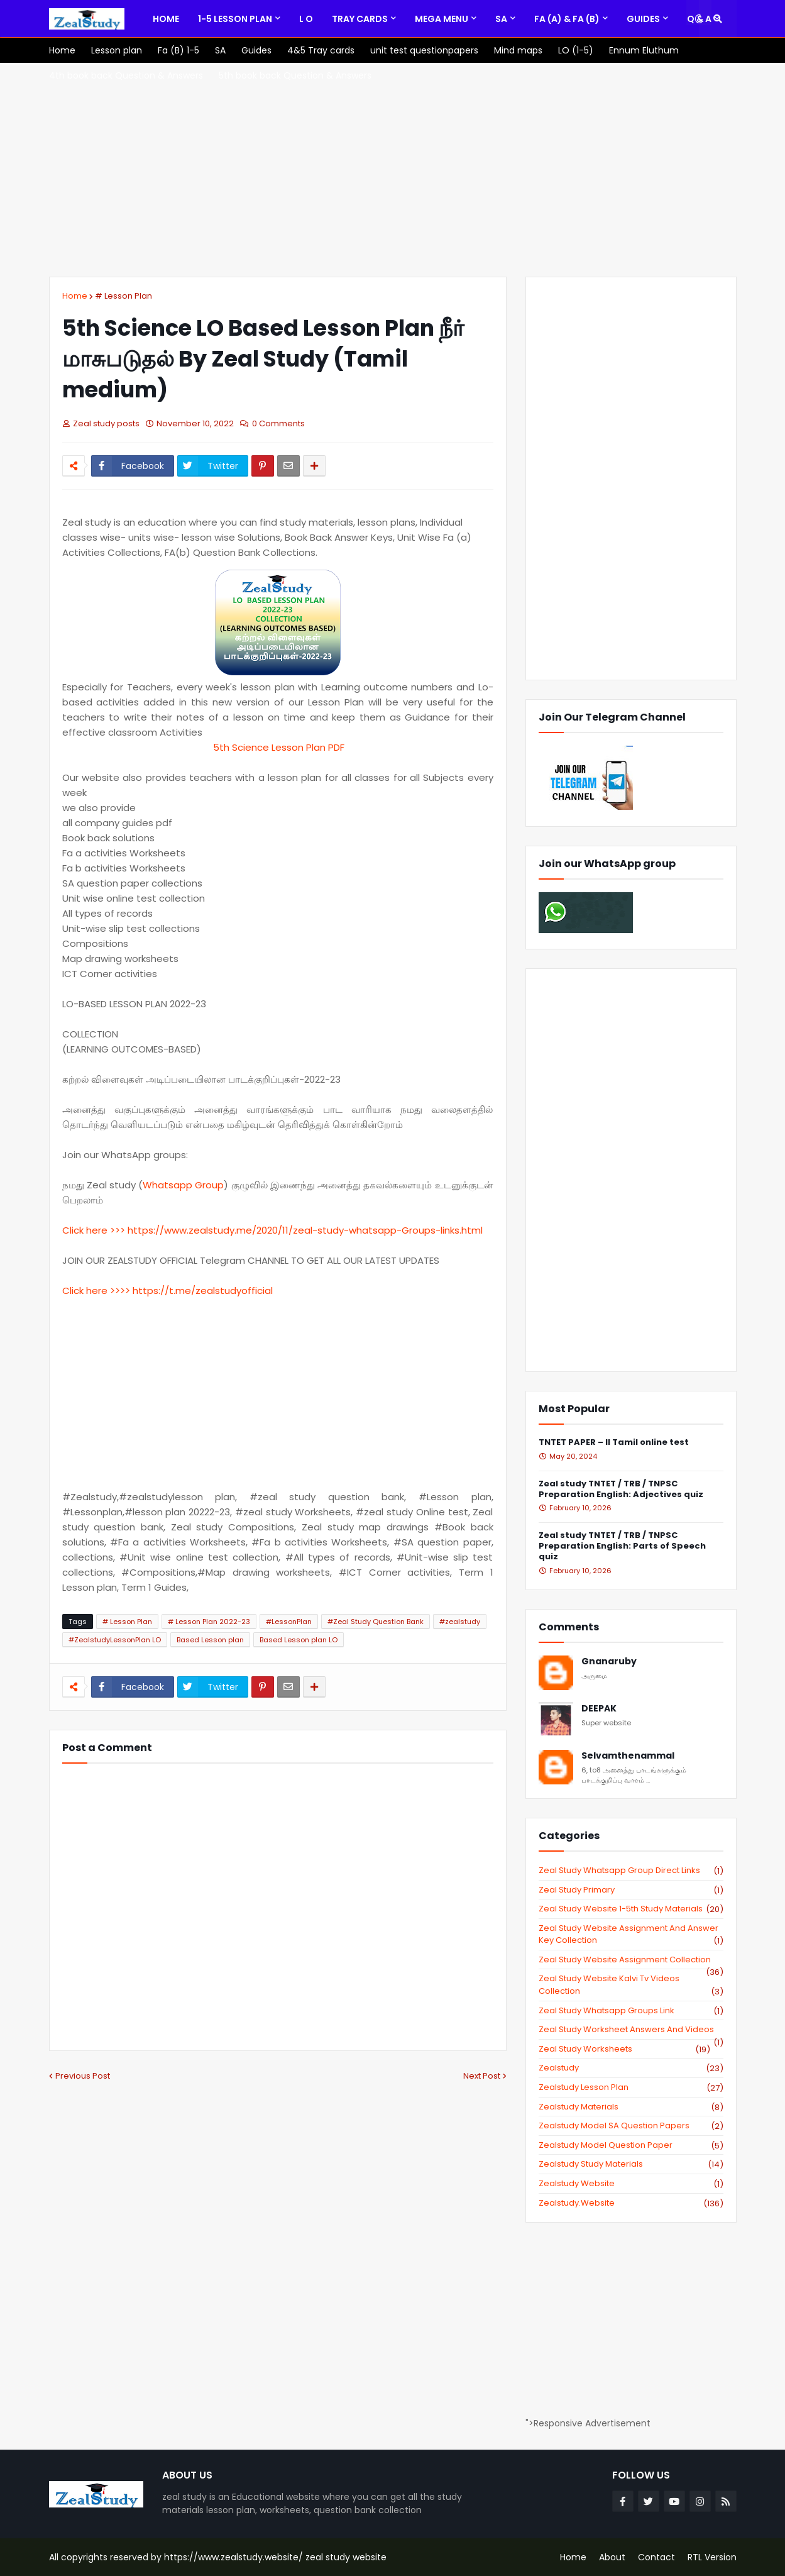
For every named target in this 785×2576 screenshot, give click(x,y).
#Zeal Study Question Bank (375, 1622)
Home (74, 296)
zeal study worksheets (624, 2049)
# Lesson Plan (123, 296)
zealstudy (631, 2068)
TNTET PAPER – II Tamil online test (614, 1442)
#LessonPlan (289, 1622)
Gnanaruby (609, 1661)
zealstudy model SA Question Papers (631, 2126)
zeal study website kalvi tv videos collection (631, 1984)
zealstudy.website (631, 2203)
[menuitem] (166, 19)
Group (208, 1184)
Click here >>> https (107, 1230)
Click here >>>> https (110, 1290)
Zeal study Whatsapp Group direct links (631, 1870)
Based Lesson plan (210, 1640)
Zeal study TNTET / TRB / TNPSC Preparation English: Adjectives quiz (621, 1489)
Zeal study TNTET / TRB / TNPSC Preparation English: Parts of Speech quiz (622, 1546)
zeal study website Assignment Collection (631, 1960)
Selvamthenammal (627, 1756)
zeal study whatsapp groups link (631, 2010)
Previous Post (82, 2076)
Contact (656, 2557)
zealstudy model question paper (631, 2145)
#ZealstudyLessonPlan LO (115, 1640)
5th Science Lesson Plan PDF (277, 747)
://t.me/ (176, 1290)
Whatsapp (167, 1184)
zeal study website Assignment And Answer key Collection (631, 1934)
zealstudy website (631, 2183)
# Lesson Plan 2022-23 (209, 1622)
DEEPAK (599, 1709)
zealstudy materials (631, 2107)
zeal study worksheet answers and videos (631, 2029)
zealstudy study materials (631, 2164)
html (472, 1230)
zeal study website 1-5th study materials (631, 1909)
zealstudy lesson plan (631, 2087)
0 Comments (278, 423)
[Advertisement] (393, 170)
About (612, 2557)
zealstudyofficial (234, 1290)
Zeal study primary (631, 1890)
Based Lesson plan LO (299, 1640)
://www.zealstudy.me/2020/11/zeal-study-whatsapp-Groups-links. (307, 1230)
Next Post (481, 2076)
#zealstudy (459, 1622)
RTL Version (712, 2557)
